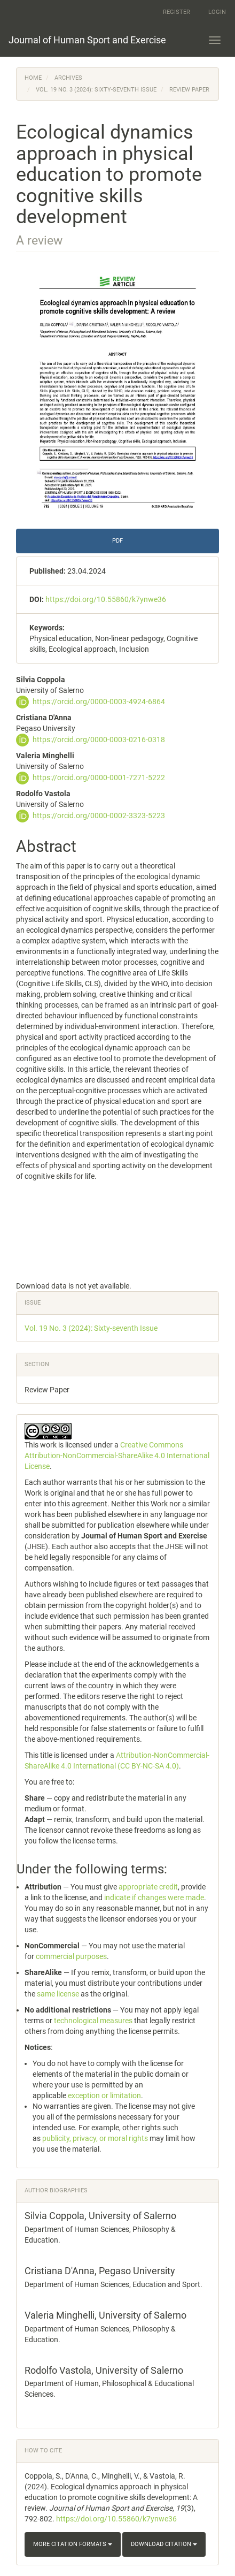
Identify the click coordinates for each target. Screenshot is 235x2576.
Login (217, 12)
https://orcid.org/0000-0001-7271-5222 (99, 777)
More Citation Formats (72, 2544)
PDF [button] (117, 540)
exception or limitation (104, 2095)
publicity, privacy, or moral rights (95, 2138)
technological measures (93, 2020)
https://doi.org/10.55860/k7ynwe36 (105, 599)
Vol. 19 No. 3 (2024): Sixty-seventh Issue (96, 89)
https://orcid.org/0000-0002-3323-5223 (99, 815)
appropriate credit (148, 1887)
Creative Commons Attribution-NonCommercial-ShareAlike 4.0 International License (117, 1455)
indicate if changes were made (154, 1897)
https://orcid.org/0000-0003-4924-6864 (99, 701)
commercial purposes (71, 1956)
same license (58, 1994)
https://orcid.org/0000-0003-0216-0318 (99, 739)
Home (33, 77)
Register (176, 12)
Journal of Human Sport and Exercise (87, 39)
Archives (68, 77)
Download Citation (164, 2544)
